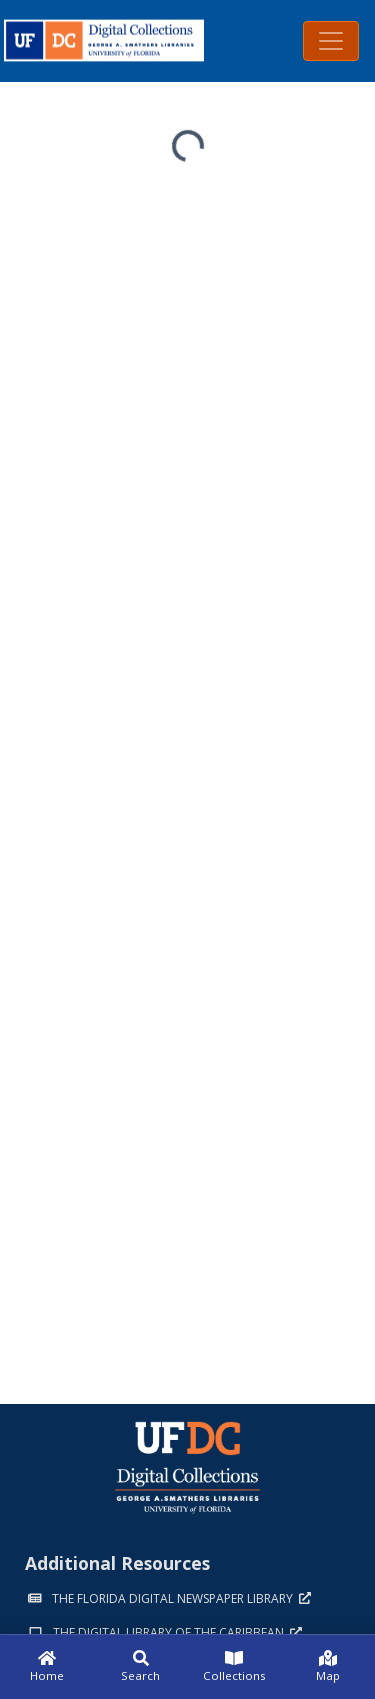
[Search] (141, 1667)
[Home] (47, 1667)
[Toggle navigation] (331, 41)
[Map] (328, 1667)
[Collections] (235, 1667)
